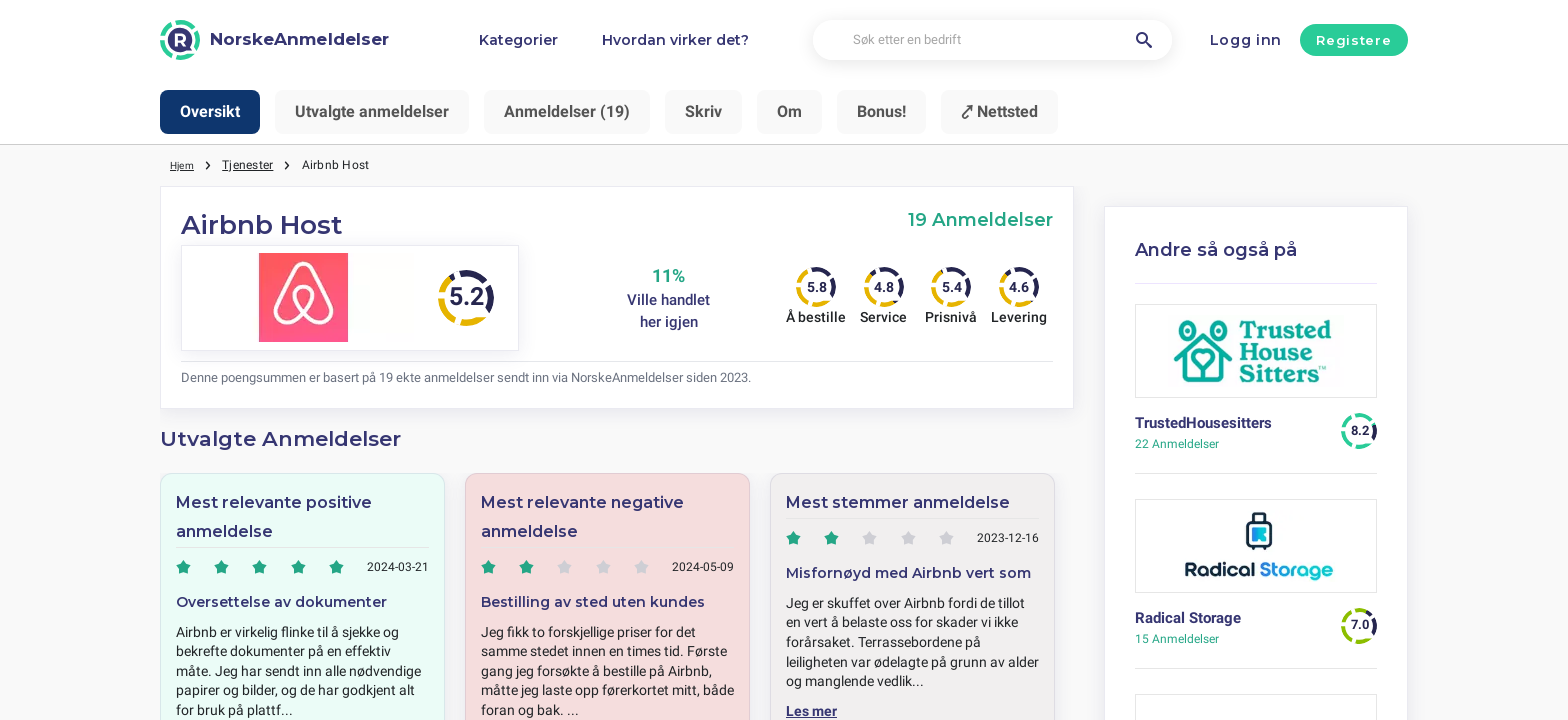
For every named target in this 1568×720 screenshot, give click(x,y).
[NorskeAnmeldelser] (274, 40)
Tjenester (253, 165)
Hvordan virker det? (675, 40)
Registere (1353, 40)
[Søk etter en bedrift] (992, 40)
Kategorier (518, 40)
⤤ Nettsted (999, 111)
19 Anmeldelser (980, 219)
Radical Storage (1188, 618)
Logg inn (1246, 40)
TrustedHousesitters (1203, 423)
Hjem (185, 165)
